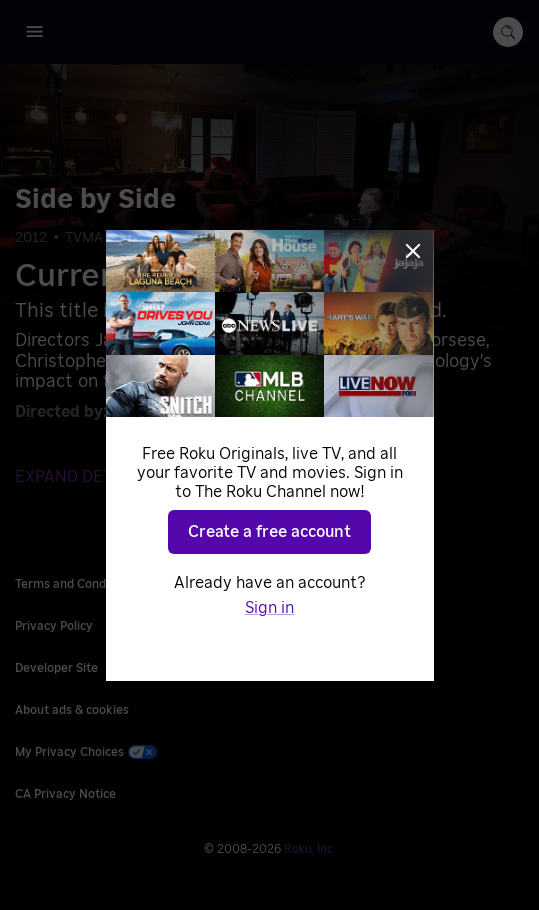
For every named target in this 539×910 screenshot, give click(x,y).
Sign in (269, 608)
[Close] (413, 251)
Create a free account (269, 532)
